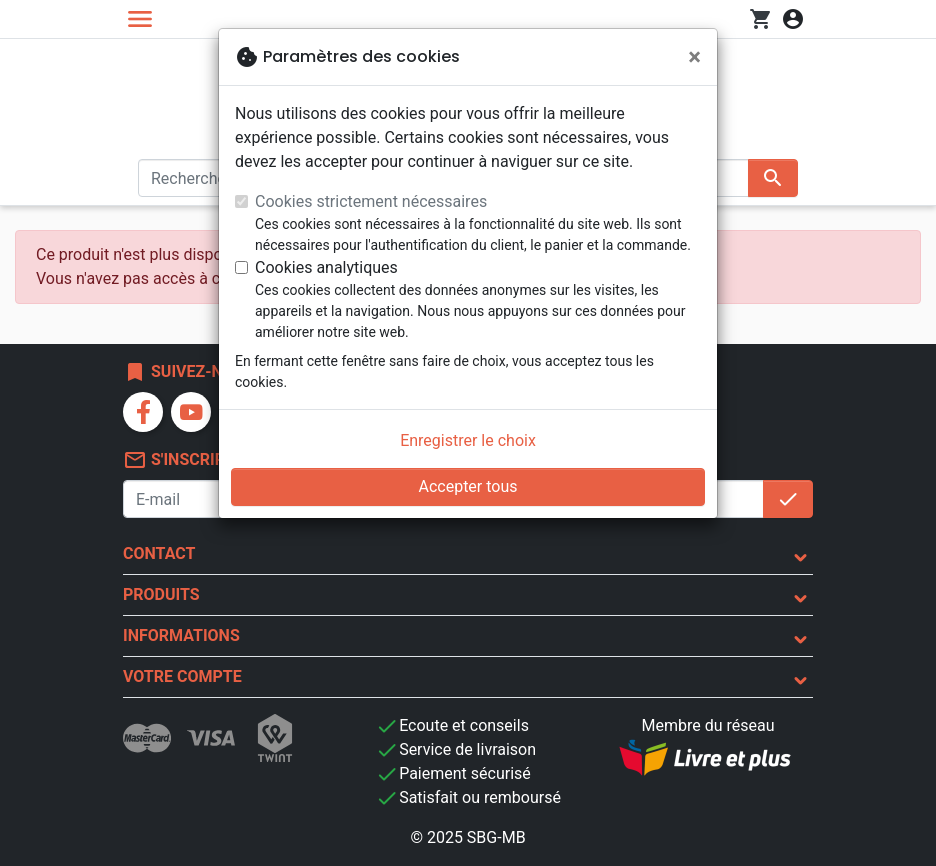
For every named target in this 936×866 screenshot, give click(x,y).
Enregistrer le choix (468, 440)
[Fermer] (694, 57)
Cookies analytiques (326, 267)
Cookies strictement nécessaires (371, 201)
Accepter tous (467, 486)
